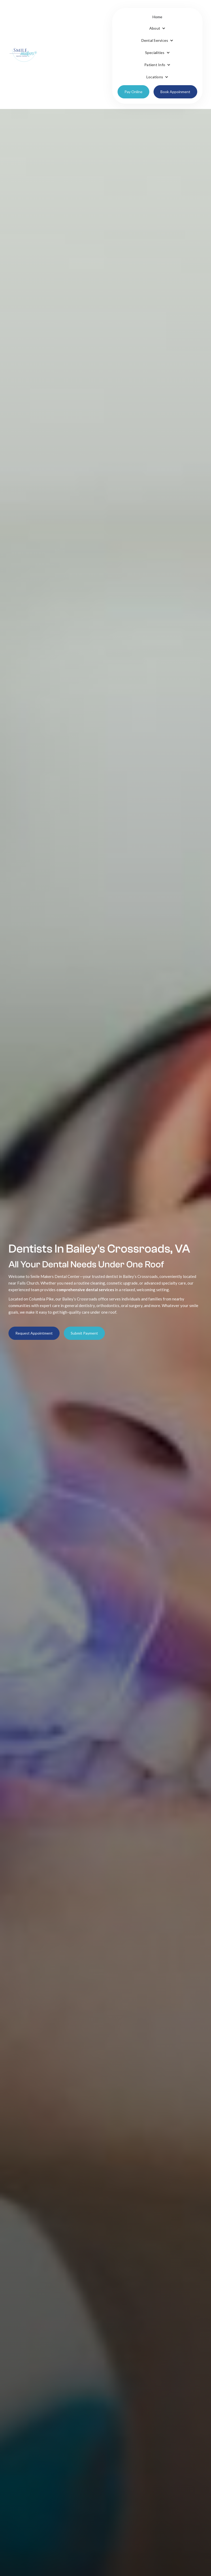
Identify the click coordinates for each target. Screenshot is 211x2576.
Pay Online (133, 91)
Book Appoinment (175, 91)
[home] (23, 54)
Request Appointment (34, 1333)
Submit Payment (84, 1333)
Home (157, 17)
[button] (157, 28)
